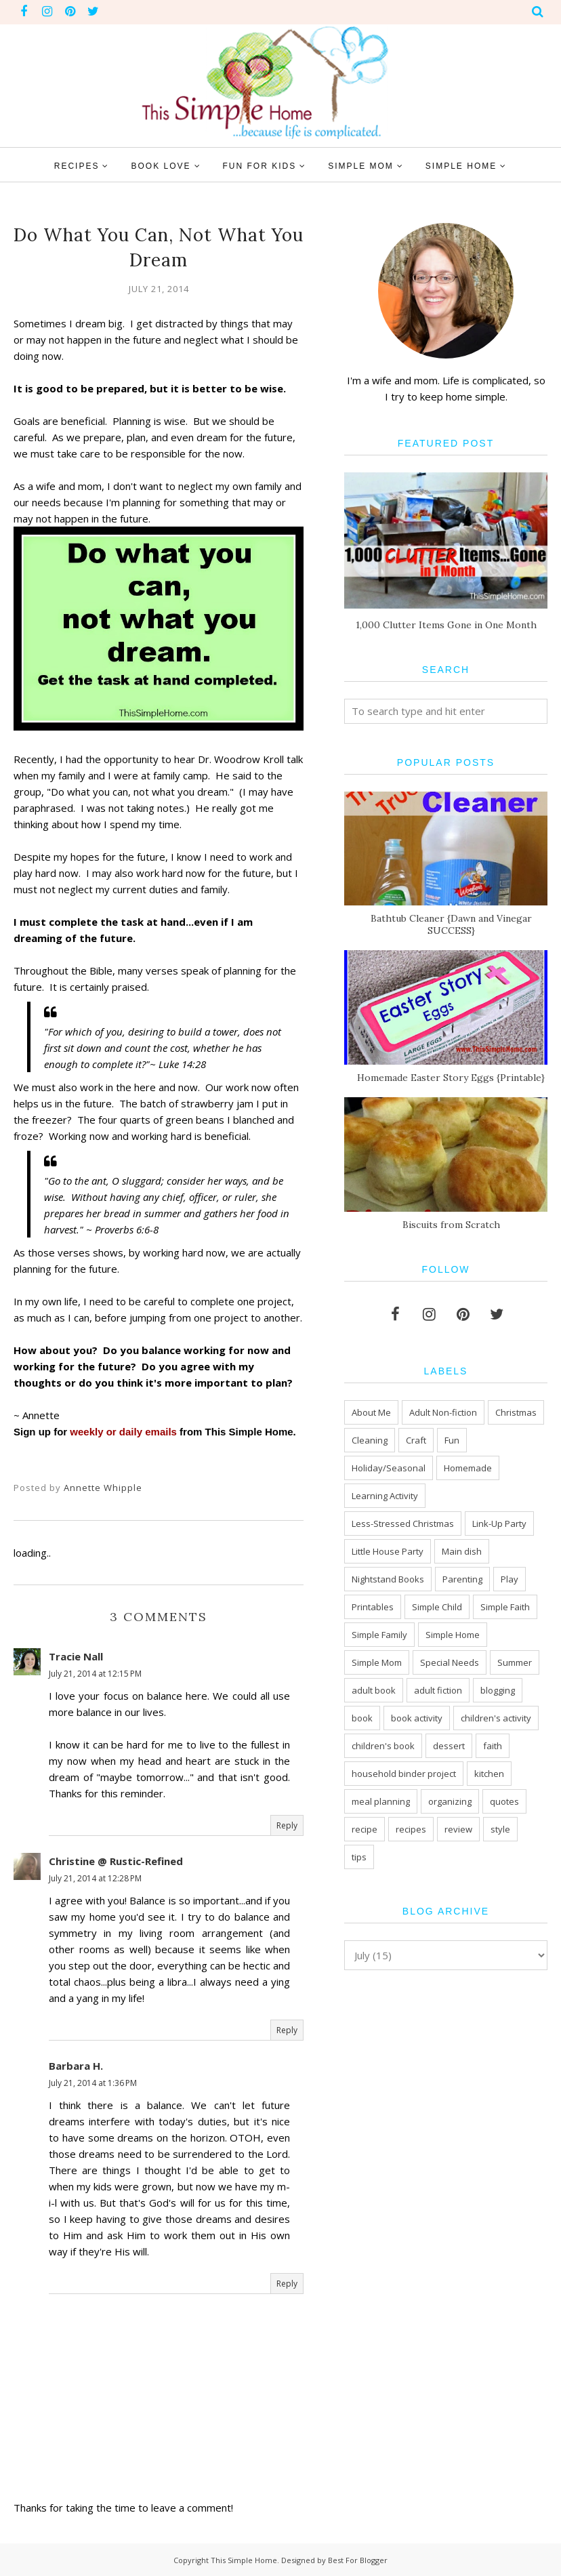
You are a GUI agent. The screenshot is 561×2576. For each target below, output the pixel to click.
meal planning (381, 1801)
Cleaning (370, 1440)
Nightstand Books (388, 1579)
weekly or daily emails (123, 1431)
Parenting (462, 1579)
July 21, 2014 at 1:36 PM (93, 2083)
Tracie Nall (76, 1656)
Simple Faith (505, 1607)
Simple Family (379, 1635)
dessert (449, 1746)
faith (492, 1746)
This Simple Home (244, 2560)
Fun (451, 1440)
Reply (286, 1825)
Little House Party (387, 1551)
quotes (504, 1801)
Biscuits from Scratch (451, 1225)
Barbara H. (76, 2065)
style (500, 1829)
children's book (383, 1746)
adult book (374, 1690)
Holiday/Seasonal (388, 1468)
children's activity (496, 1718)
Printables (373, 1607)
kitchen (489, 1773)
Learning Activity (385, 1496)
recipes (411, 1829)
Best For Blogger (358, 2560)
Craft (416, 1440)
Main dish (462, 1551)
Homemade (468, 1468)
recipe (364, 1829)
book (362, 1718)
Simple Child (437, 1607)
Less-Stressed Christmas (403, 1523)
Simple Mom (377, 1662)
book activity (416, 1718)
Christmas (516, 1412)
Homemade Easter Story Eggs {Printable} (451, 1077)
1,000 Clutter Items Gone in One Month (446, 625)
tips (359, 1857)
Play (509, 1579)
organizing (450, 1801)
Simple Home (452, 1635)
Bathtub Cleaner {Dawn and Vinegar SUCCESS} (451, 924)
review (458, 1829)
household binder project (404, 1773)
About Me (371, 1412)
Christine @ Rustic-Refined (116, 1861)
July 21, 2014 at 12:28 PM (95, 1878)
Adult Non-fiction (443, 1412)
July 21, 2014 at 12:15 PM (95, 1673)
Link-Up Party (499, 1523)
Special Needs (449, 1662)
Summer (514, 1662)
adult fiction (438, 1690)
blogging (497, 1690)
